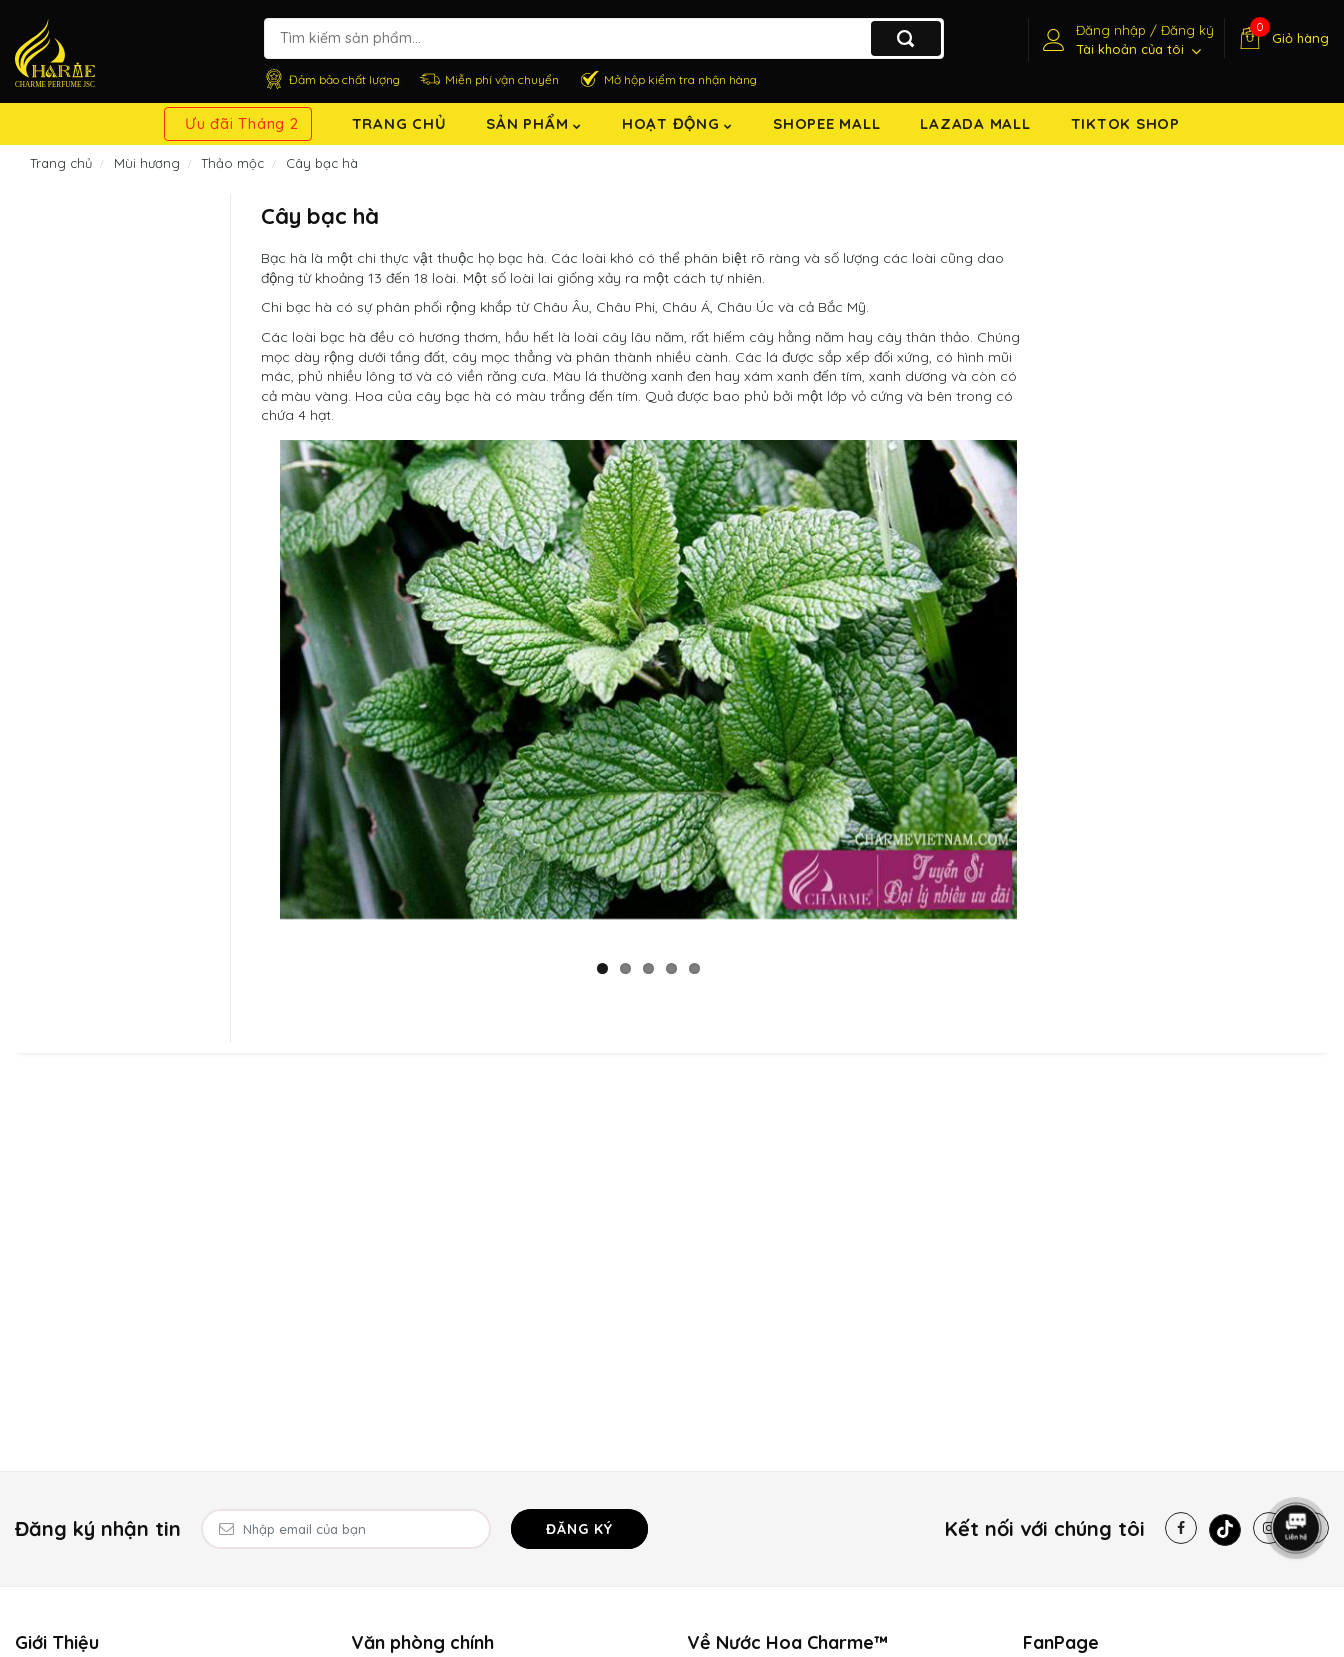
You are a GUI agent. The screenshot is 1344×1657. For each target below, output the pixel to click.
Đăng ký (579, 1529)
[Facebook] (1181, 1528)
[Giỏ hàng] (1281, 38)
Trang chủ (399, 123)
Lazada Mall (975, 123)
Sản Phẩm (534, 123)
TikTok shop (1125, 123)
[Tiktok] (1225, 1530)
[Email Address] (346, 1529)
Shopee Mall (826, 123)
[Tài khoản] (1126, 40)
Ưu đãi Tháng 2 (242, 123)
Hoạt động (677, 123)
